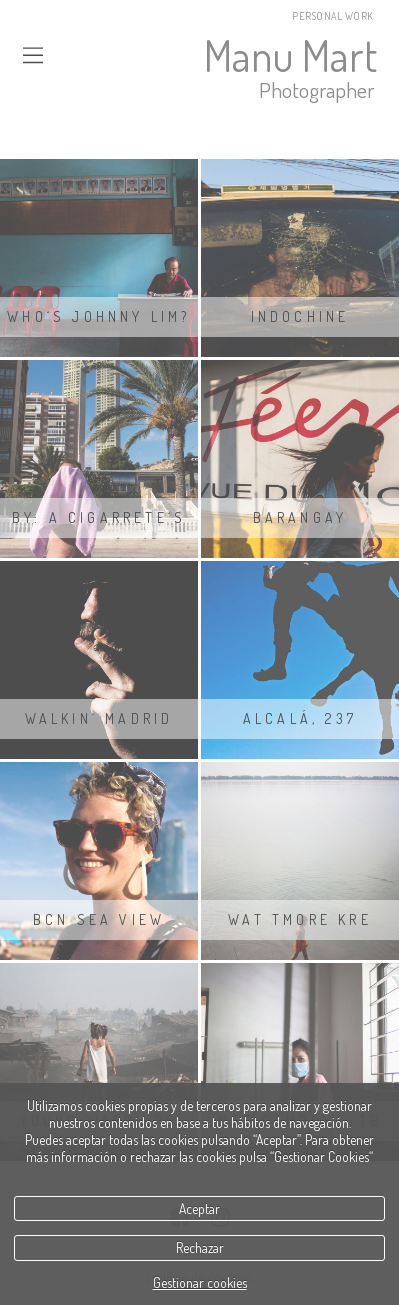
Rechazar (200, 1247)
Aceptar (199, 1208)
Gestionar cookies (200, 1282)
